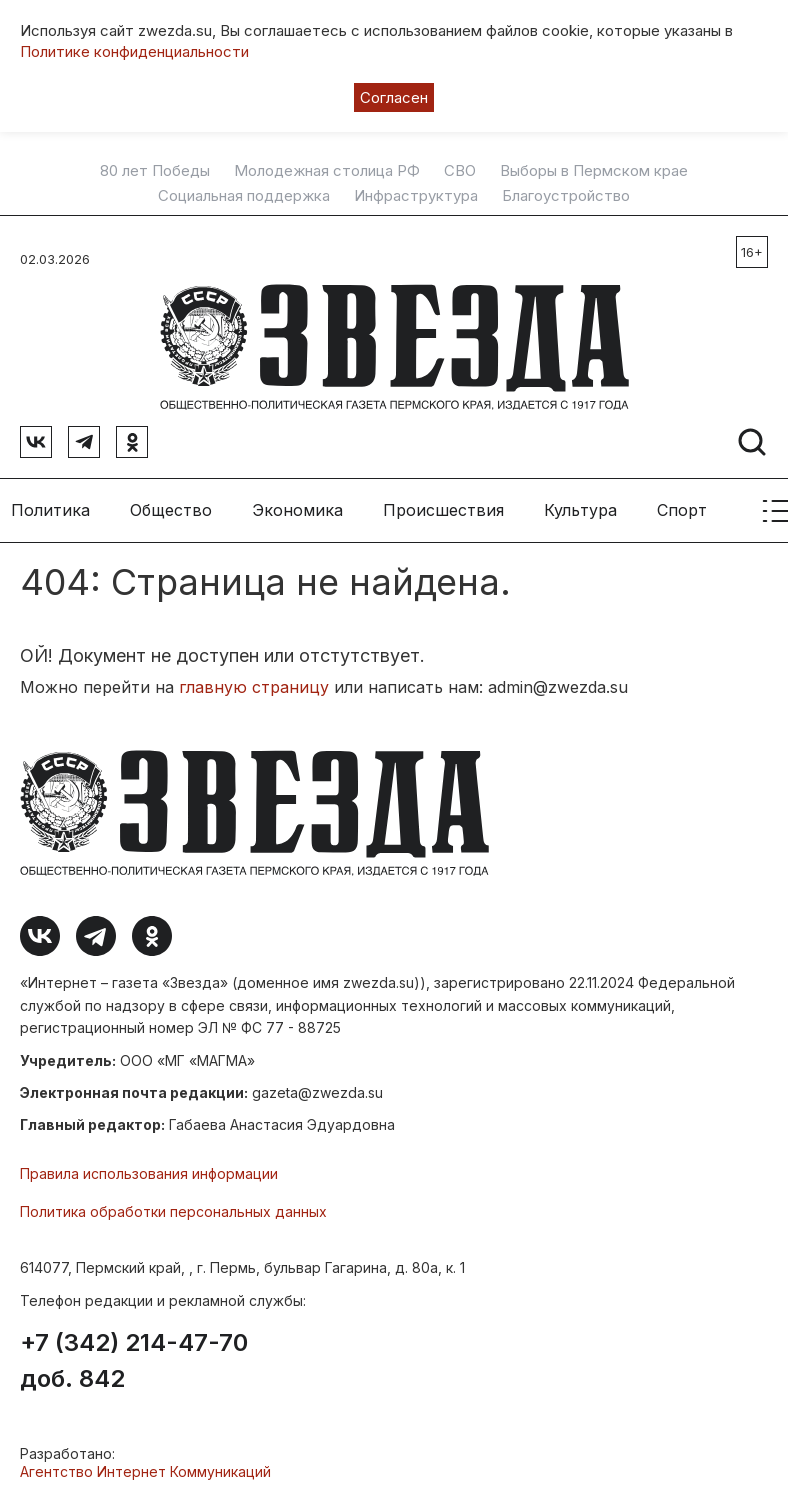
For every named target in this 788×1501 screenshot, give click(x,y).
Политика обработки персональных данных (173, 1211)
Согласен (394, 97)
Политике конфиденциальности (134, 51)
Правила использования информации (149, 1173)
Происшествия (443, 510)
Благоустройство (566, 196)
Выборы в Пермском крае (594, 171)
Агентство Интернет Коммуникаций (145, 1471)
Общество (171, 510)
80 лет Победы (155, 171)
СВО (460, 171)
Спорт (682, 510)
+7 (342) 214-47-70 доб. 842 (134, 1361)
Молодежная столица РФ (327, 171)
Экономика (297, 510)
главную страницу (254, 687)
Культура (580, 510)
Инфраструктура (416, 196)
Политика (50, 510)
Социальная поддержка (244, 196)
